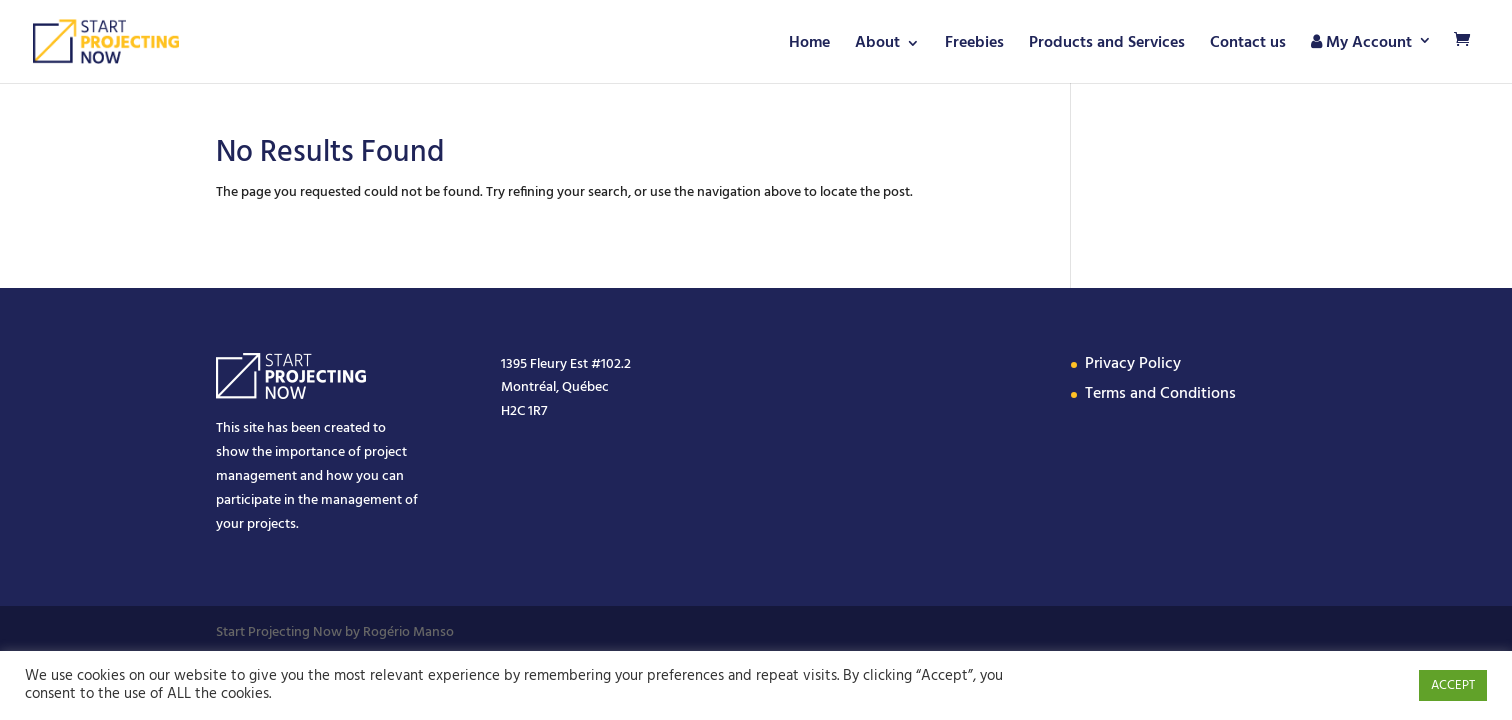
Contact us (1248, 46)
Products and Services (1107, 46)
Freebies (974, 46)
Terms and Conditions (1160, 394)
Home (809, 46)
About (877, 46)
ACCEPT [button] (1453, 685)
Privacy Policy (1133, 364)
